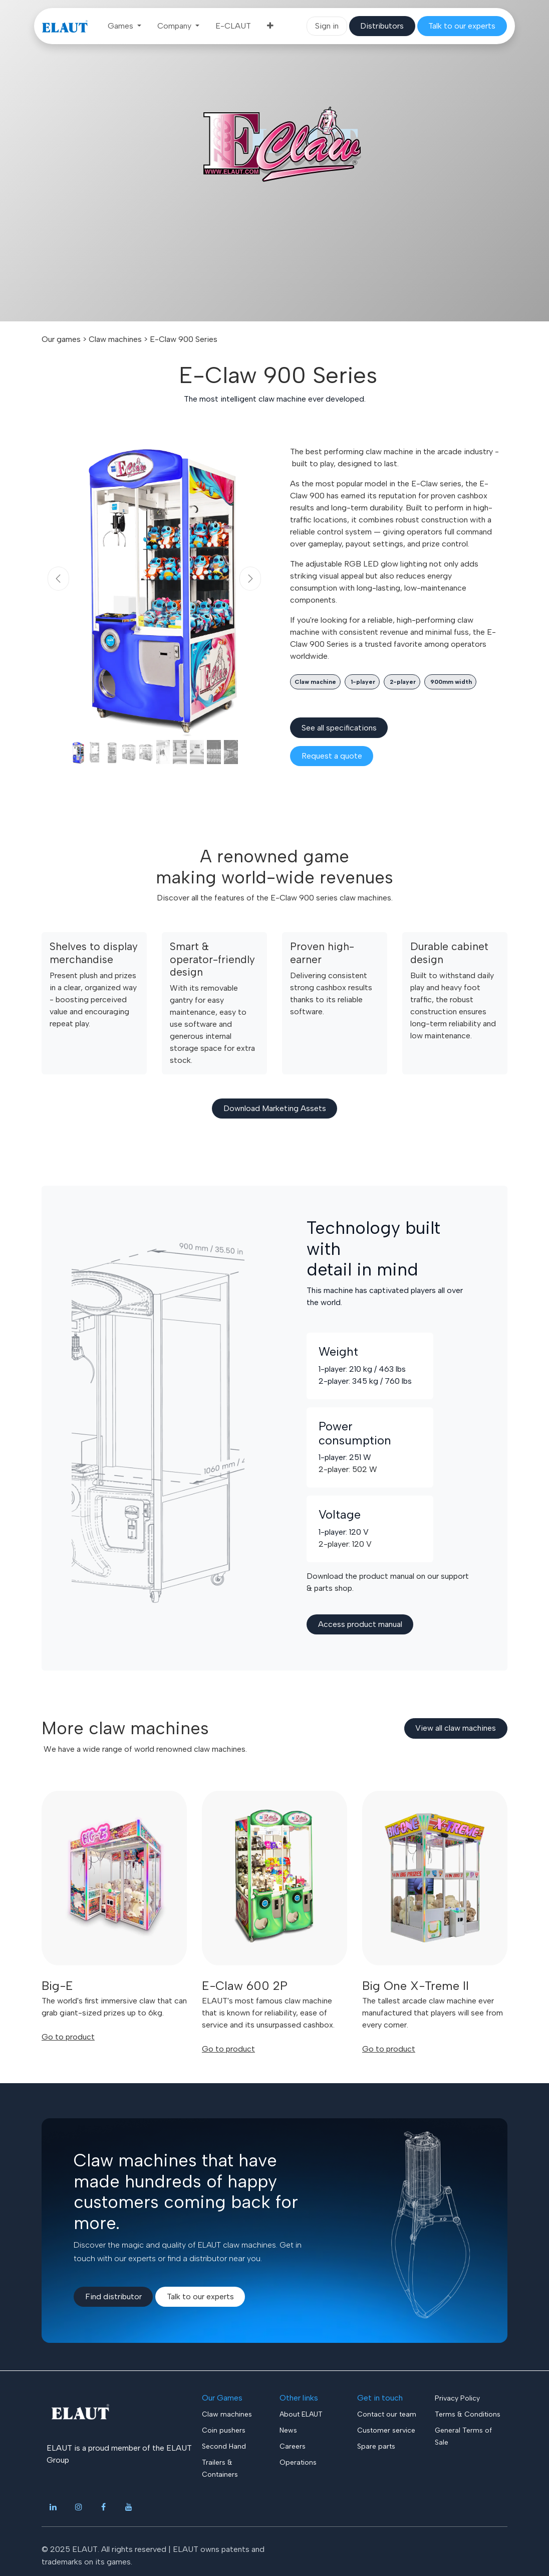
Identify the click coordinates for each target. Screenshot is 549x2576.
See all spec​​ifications (339, 727)
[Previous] (58, 578)
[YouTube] (129, 2507)
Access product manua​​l (360, 1624)
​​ (382, 26)
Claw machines (115, 339)
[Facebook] (104, 2507)
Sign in (327, 26)
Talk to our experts (200, 2296)
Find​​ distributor (113, 2296)
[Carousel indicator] (78, 752)
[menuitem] (124, 26)
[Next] (250, 578)
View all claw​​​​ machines (455, 1728)
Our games (61, 339)
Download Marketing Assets (274, 1108)
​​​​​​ (461, 26)
